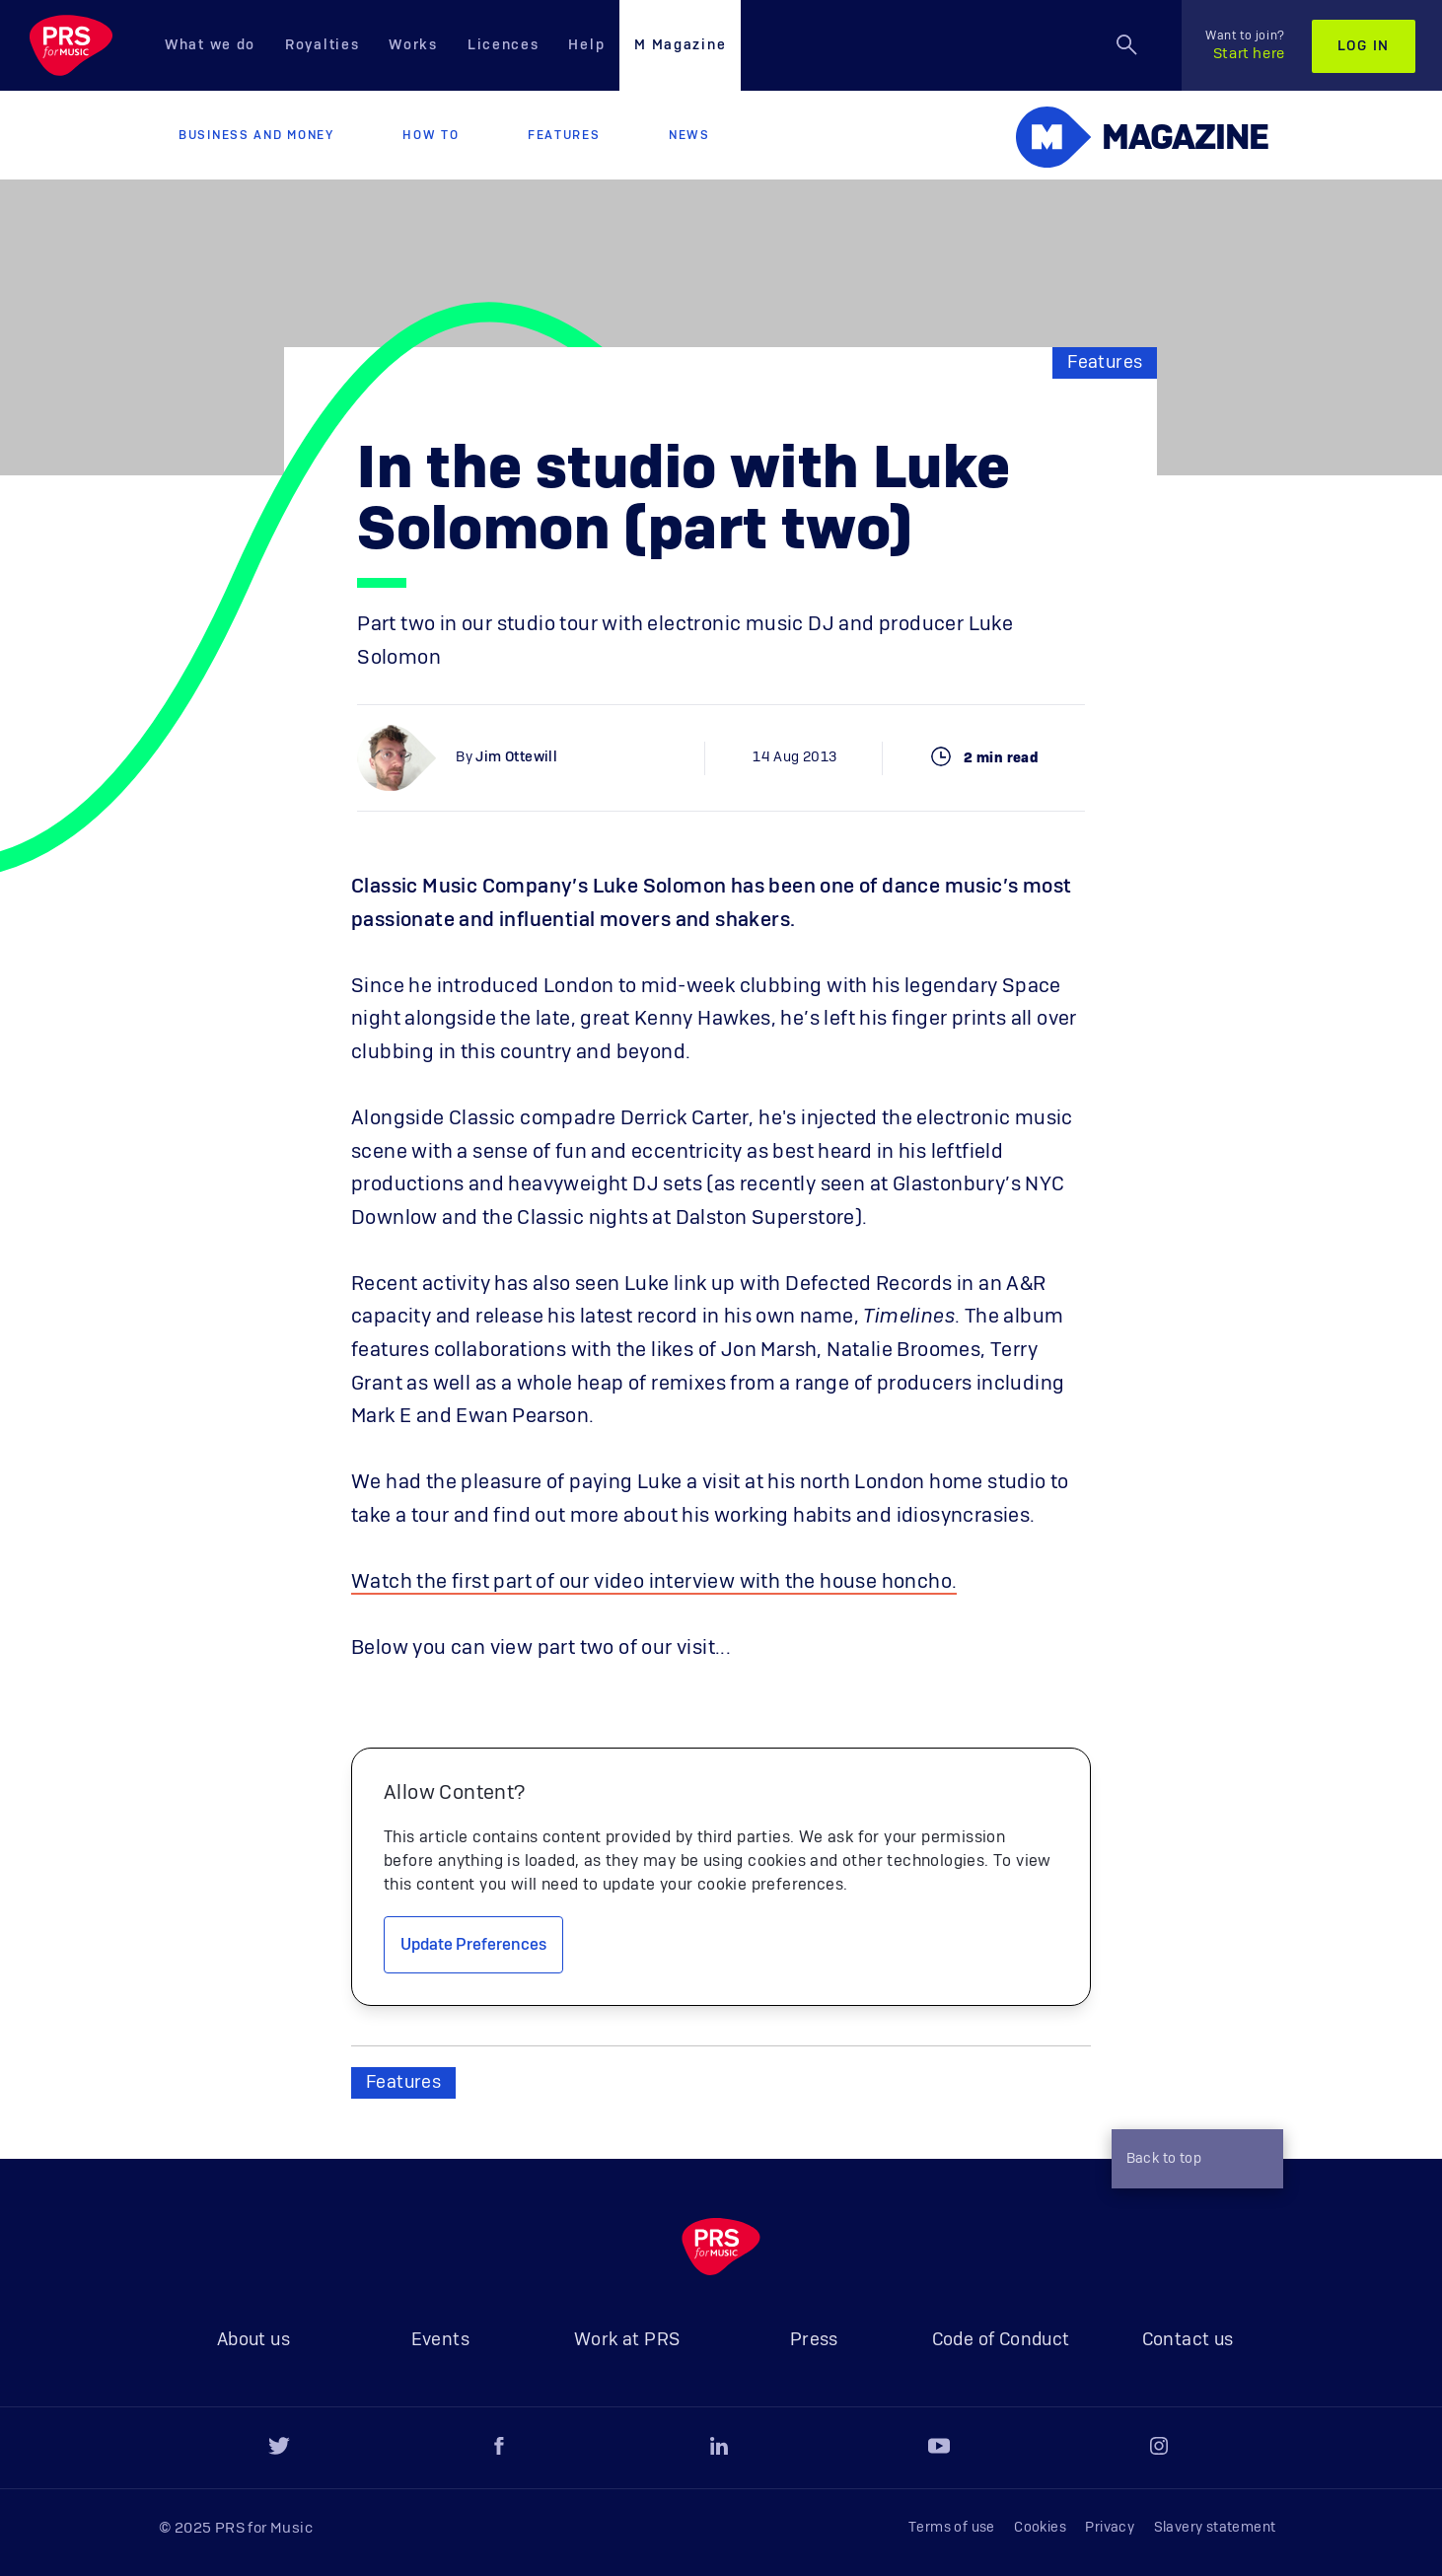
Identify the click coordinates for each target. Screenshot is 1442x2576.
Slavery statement (1215, 2528)
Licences (504, 45)
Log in (1363, 46)
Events (440, 2340)
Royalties (322, 45)
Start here (1245, 45)
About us (253, 2340)
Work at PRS (627, 2340)
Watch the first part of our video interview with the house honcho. (654, 1582)
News (689, 135)
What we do (210, 45)
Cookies (1040, 2528)
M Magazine (680, 45)
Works (413, 45)
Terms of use (951, 2528)
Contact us (1188, 2340)
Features (564, 135)
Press (814, 2340)
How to (430, 135)
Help (586, 45)
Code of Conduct (1001, 2340)
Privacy (1109, 2528)
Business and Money (256, 135)
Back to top (1192, 2161)
